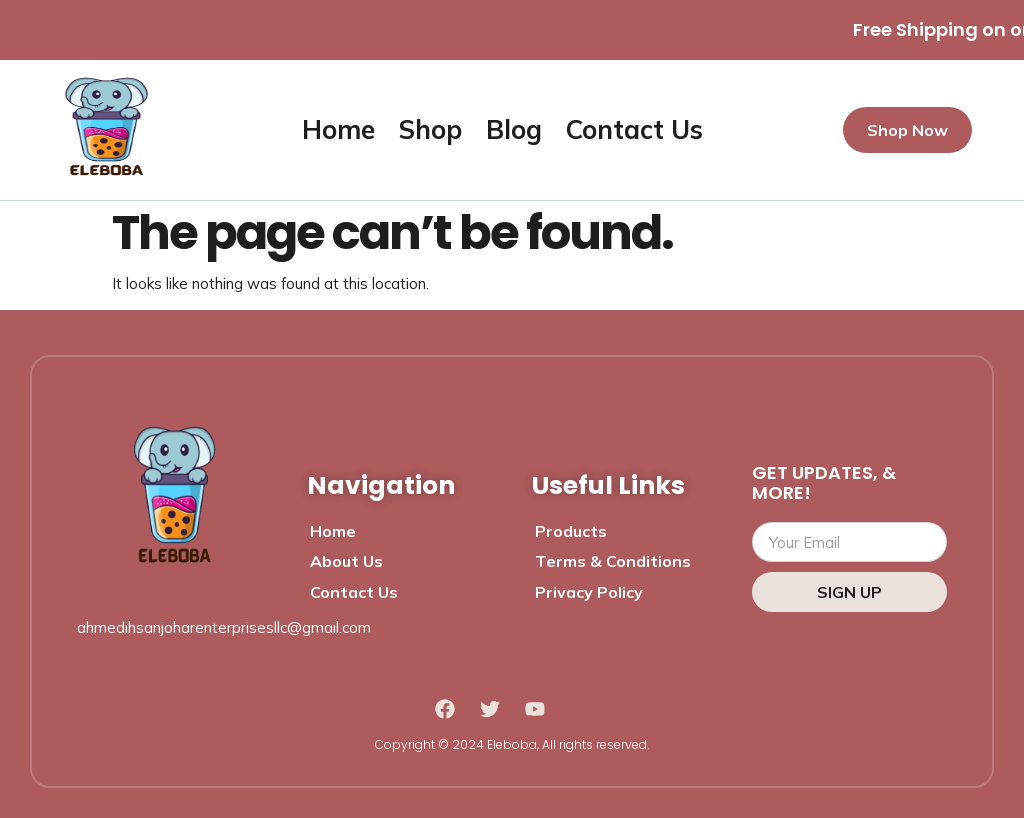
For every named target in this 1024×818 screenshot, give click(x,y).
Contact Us (634, 129)
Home (338, 129)
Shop (430, 129)
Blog (514, 129)
